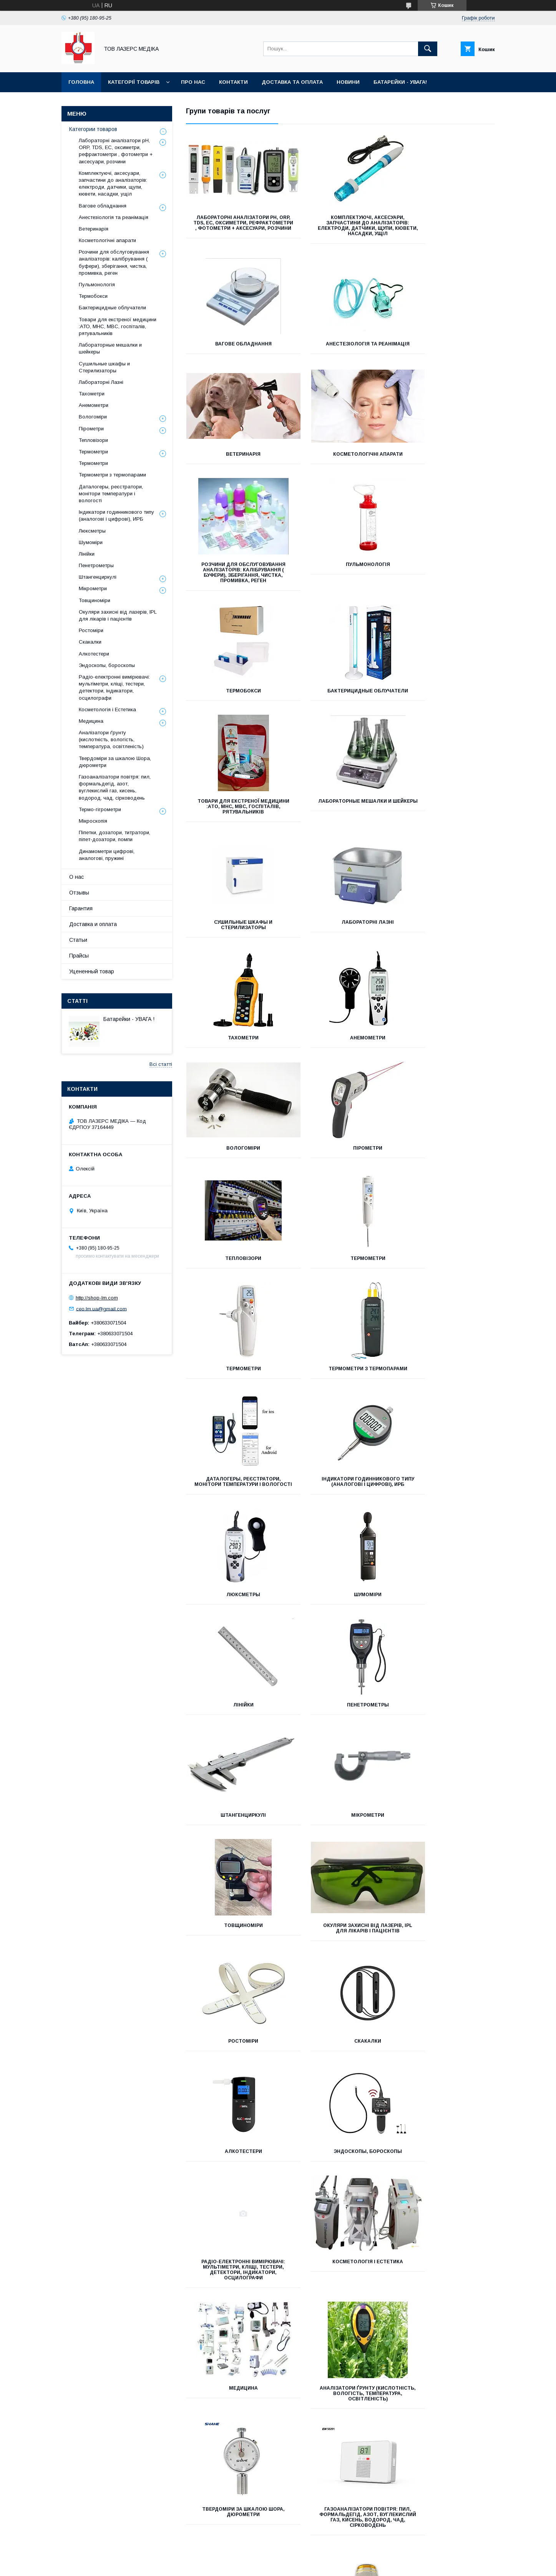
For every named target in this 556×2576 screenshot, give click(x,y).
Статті (77, 1001)
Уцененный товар (91, 971)
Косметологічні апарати (446, 349)
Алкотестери (340, 1511)
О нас (76, 877)
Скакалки (234, 1511)
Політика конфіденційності (362, 2565)
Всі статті (160, 1064)
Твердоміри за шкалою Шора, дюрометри (340, 1750)
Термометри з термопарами (234, 1054)
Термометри (340, 943)
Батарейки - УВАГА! (400, 82)
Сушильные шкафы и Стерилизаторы (234, 720)
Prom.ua (314, 2551)
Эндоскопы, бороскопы (446, 1511)
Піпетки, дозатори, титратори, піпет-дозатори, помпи (446, 1880)
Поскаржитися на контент (302, 2565)
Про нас (193, 82)
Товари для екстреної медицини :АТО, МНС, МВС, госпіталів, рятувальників (340, 602)
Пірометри (446, 833)
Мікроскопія (340, 1874)
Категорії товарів (133, 82)
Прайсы (79, 956)
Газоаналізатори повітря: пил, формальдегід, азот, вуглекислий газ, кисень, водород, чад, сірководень (446, 1756)
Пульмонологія (340, 465)
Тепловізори (234, 943)
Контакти (233, 82)
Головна (81, 82)
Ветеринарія (340, 349)
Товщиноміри (234, 1395)
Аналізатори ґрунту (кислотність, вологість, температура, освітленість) (234, 1753)
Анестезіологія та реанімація (234, 352)
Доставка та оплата (292, 82)
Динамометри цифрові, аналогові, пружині (234, 1998)
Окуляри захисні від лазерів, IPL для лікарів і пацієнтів (340, 1398)
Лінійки (446, 1175)
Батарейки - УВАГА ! (128, 1019)
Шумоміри (340, 1175)
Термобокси (446, 465)
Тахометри (446, 717)
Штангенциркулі (340, 1285)
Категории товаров (93, 129)
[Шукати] (427, 48)
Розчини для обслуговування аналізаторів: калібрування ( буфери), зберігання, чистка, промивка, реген (234, 475)
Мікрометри (446, 1285)
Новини (348, 82)
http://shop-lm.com (97, 1298)
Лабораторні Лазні (340, 717)
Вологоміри (340, 833)
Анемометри (234, 833)
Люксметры (234, 1175)
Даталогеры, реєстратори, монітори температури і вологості (340, 1059)
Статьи (78, 940)
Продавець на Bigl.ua (278, 2558)
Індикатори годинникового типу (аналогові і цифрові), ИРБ (446, 1059)
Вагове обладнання (446, 217)
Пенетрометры (234, 1285)
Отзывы (79, 893)
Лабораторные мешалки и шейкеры (446, 599)
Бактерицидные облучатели (234, 596)
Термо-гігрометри (234, 1874)
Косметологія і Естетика (340, 1621)
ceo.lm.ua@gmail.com (101, 1308)
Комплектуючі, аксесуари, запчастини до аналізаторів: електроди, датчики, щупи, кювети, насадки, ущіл (340, 228)
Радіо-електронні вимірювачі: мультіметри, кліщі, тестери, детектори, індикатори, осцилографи (234, 1629)
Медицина (446, 1621)
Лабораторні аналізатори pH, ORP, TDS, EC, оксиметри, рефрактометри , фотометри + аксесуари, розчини (234, 225)
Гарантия (81, 908)
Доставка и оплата (93, 924)
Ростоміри (446, 1395)
